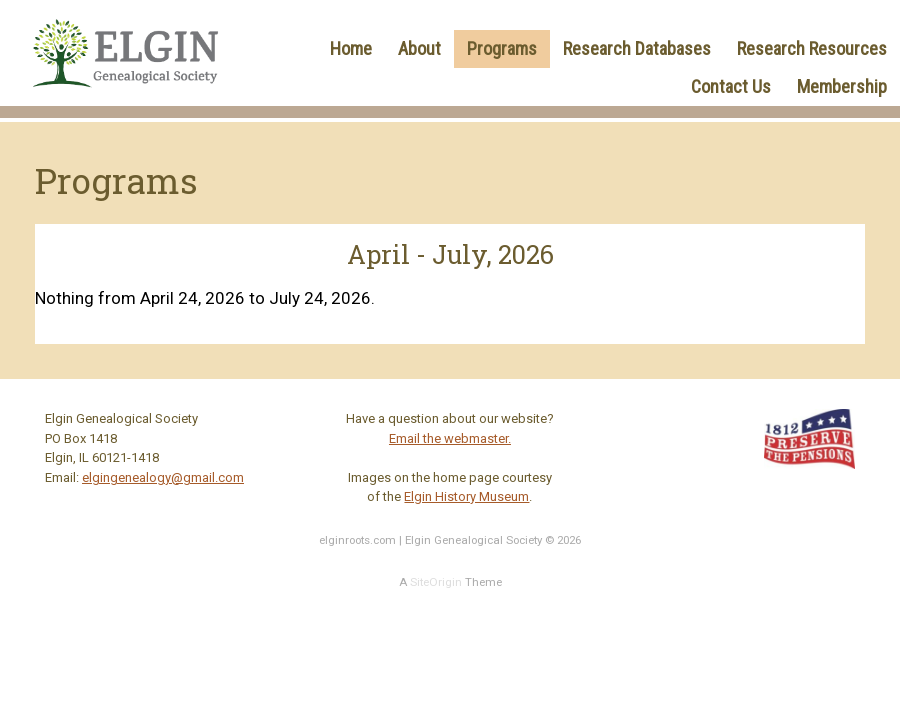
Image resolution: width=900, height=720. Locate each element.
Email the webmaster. (450, 438)
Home (351, 48)
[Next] (782, 256)
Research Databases (637, 48)
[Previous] (118, 256)
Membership (842, 86)
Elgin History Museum (466, 496)
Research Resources (812, 48)
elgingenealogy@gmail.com (163, 477)
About (419, 48)
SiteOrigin (436, 582)
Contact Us (731, 86)
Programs (502, 48)
